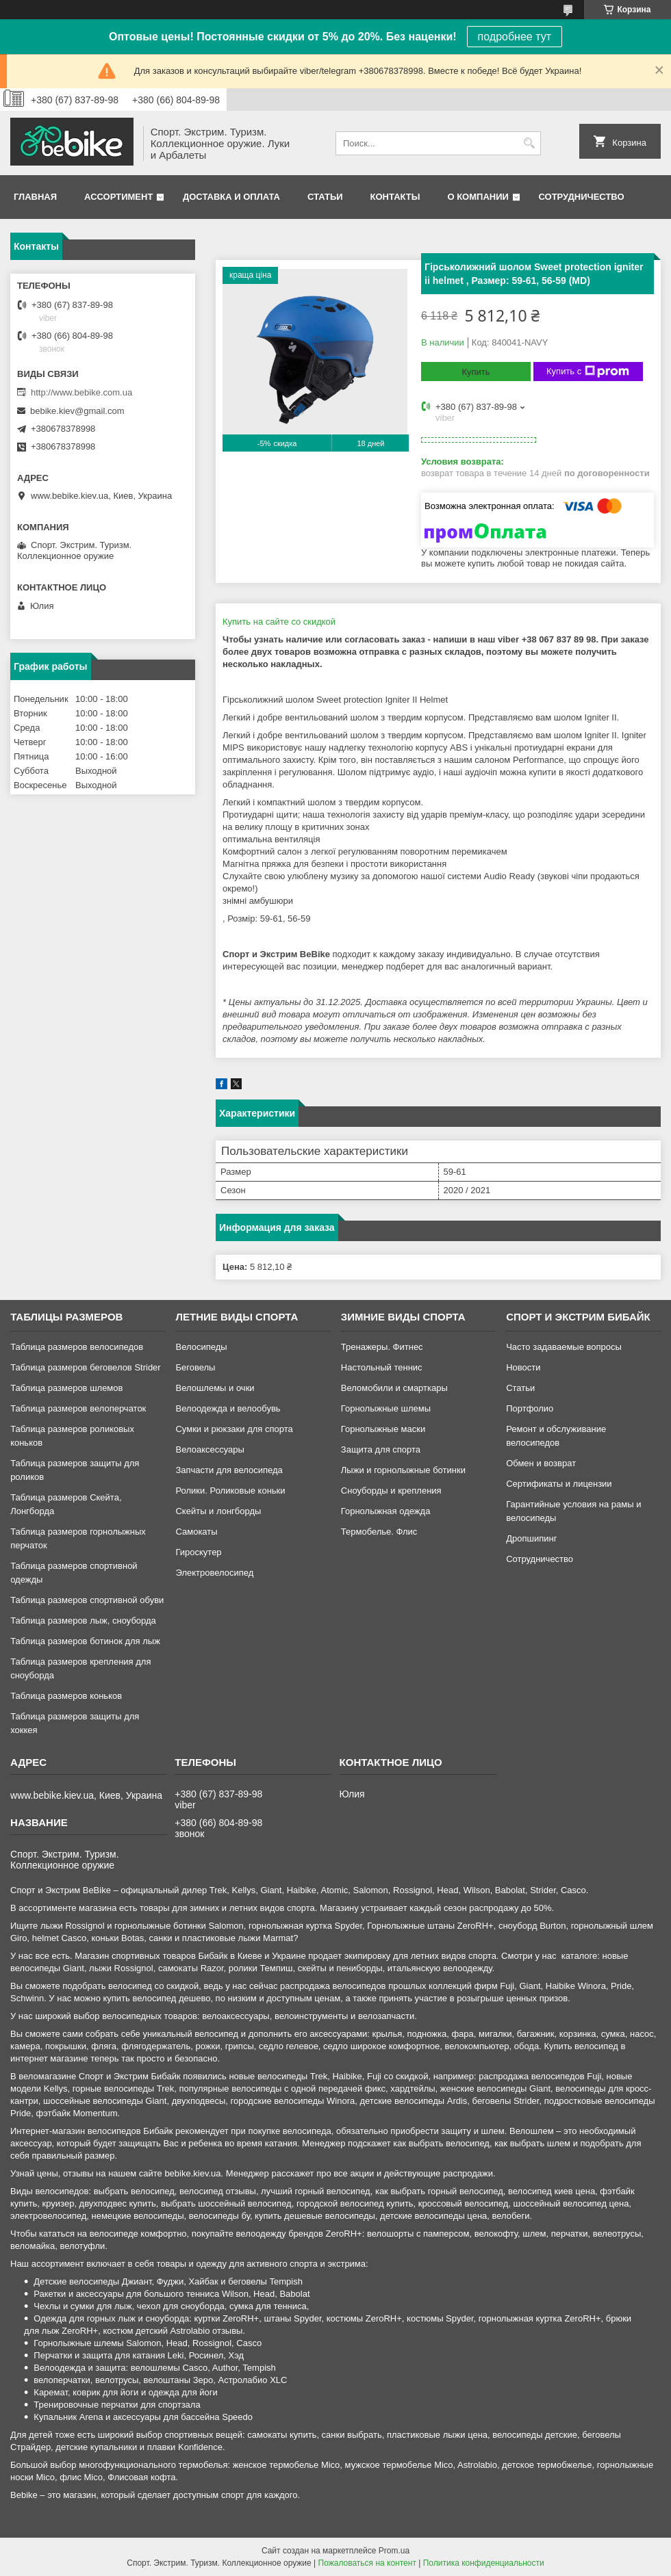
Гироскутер (198, 1552)
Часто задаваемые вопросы (564, 1347)
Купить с (587, 371)
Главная (35, 197)
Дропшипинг (531, 1538)
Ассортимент (118, 197)
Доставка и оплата (231, 197)
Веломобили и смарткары (394, 1388)
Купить (475, 372)
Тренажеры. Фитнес (382, 1347)
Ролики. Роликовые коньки (230, 1490)
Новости (523, 1367)
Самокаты (196, 1531)
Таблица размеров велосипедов (76, 1347)
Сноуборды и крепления (391, 1490)
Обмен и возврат (541, 1463)
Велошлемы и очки (214, 1388)
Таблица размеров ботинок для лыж (85, 1641)
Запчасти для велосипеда (228, 1470)
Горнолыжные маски (383, 1429)
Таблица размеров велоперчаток (78, 1408)
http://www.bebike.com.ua (81, 392)
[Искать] (529, 143)
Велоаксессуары (209, 1449)
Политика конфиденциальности (483, 2563)
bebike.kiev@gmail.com (77, 411)
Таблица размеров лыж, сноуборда (83, 1620)
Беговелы (195, 1367)
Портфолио (529, 1408)
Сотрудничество (581, 197)
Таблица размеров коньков (66, 1696)
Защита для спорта (380, 1449)
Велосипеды (201, 1347)
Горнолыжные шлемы (386, 1408)
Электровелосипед (214, 1572)
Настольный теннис (381, 1367)
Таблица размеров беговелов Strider (85, 1367)
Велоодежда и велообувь (227, 1408)
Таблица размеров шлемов (66, 1388)
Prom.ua (394, 2550)
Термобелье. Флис (379, 1531)
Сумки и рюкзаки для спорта (233, 1429)
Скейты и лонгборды (218, 1511)
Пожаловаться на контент (367, 2563)
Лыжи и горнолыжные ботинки (403, 1470)
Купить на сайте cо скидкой (279, 621)
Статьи (325, 197)
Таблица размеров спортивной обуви (87, 1600)
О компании (477, 197)
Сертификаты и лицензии (558, 1484)
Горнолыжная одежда (386, 1511)
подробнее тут (514, 36)
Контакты (395, 197)
